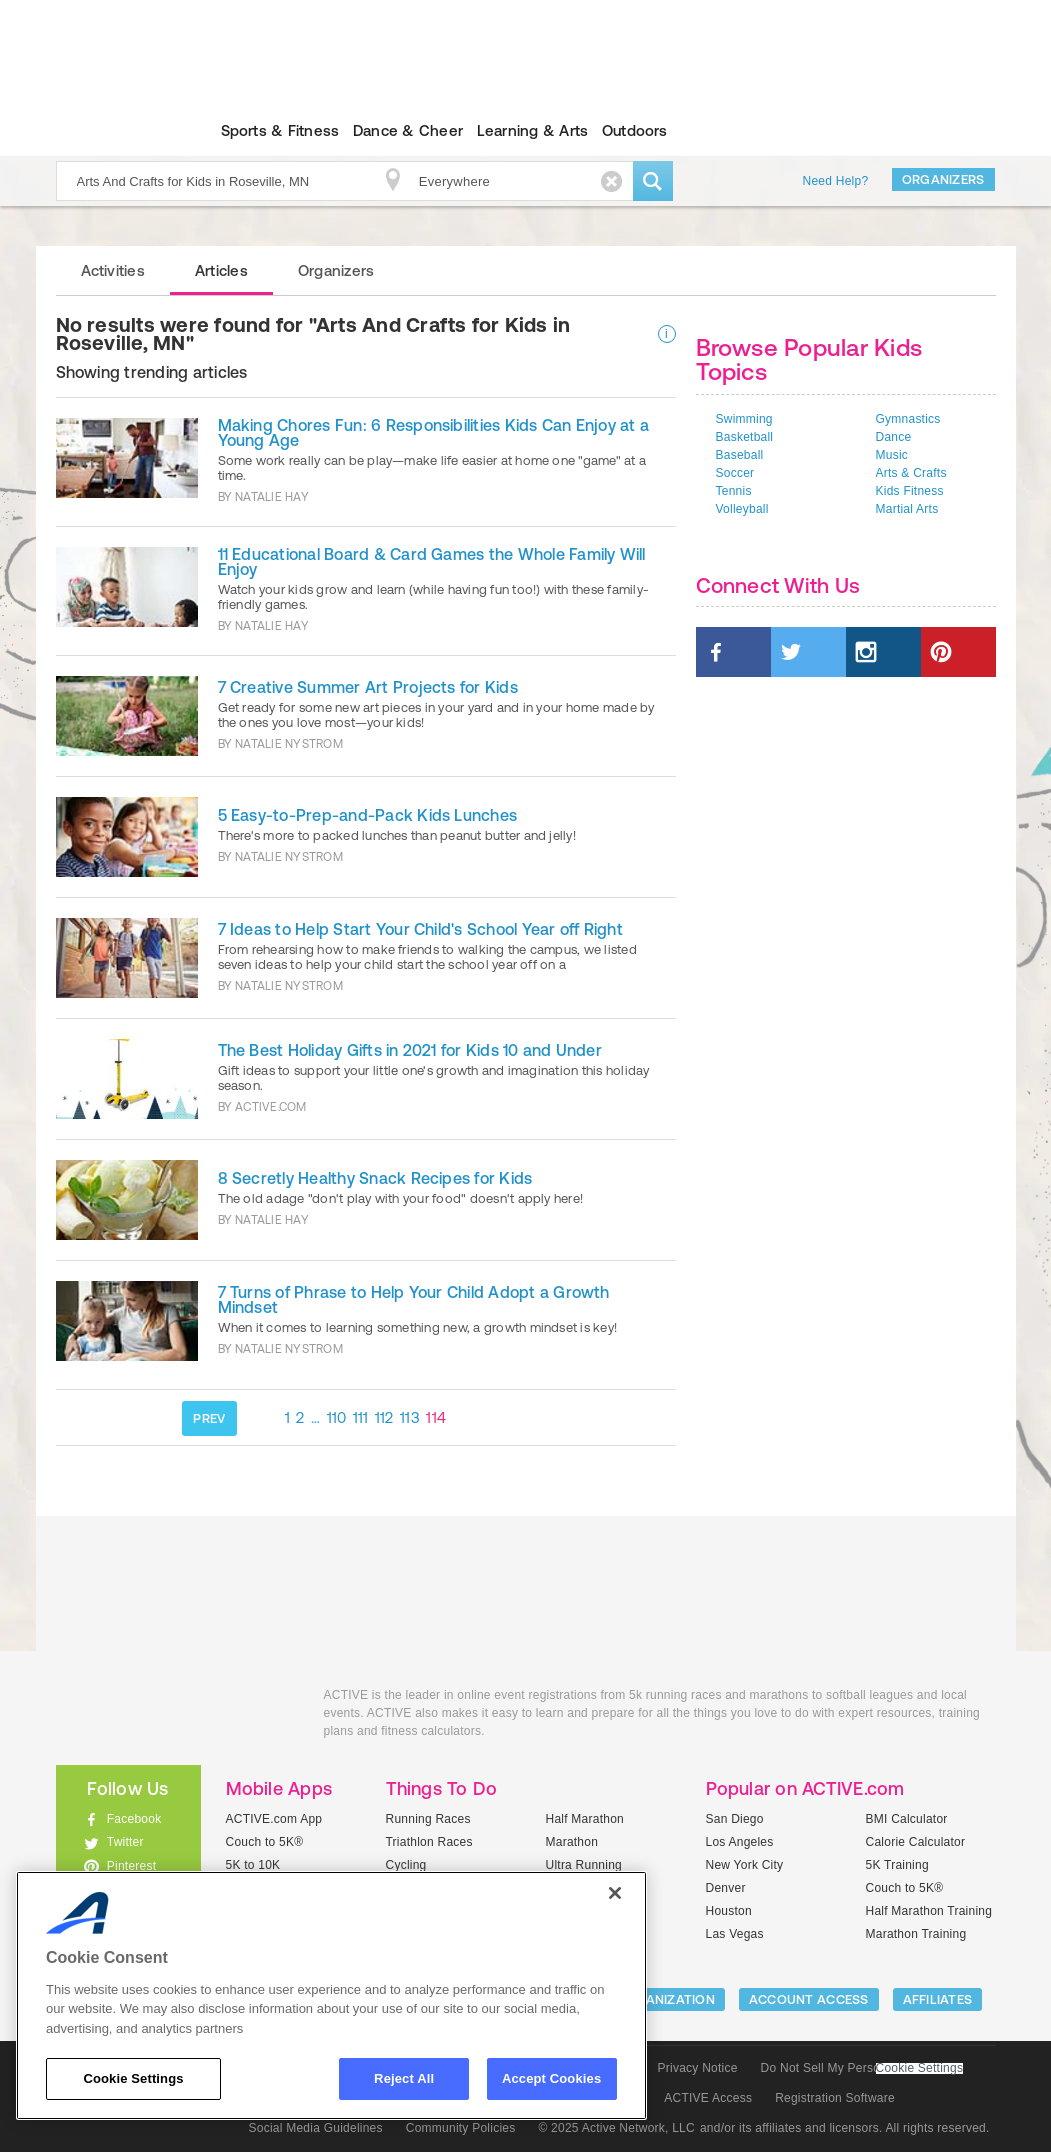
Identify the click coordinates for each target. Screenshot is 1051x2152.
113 (410, 1417)
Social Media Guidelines (316, 2128)
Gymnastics (908, 419)
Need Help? (836, 181)
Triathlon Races (429, 1842)
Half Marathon (585, 1819)
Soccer (735, 473)
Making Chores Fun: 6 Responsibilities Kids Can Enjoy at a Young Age (434, 432)
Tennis (734, 491)
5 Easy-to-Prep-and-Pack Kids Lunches (368, 815)
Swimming (744, 419)
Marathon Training (916, 1934)
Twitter (125, 1842)
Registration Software (835, 2098)
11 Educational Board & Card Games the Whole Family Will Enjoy (432, 561)
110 (337, 1417)
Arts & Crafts (911, 473)
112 (384, 1417)
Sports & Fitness (280, 130)
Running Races (428, 1819)
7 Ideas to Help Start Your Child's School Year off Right (420, 929)
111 (361, 1417)
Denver (726, 1888)
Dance (894, 437)
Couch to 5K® (265, 1842)
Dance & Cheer (408, 130)
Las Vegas (735, 1934)
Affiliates (938, 1999)
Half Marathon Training (929, 1911)
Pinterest (132, 1866)
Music (892, 455)
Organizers (943, 179)
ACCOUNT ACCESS (809, 1999)
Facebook (134, 1819)
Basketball (745, 437)
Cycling (406, 1865)
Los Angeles (740, 1842)
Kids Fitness (910, 491)
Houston (729, 1911)
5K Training (897, 1865)
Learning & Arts (533, 130)
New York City (745, 1865)
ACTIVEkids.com (111, 131)
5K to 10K (253, 1865)
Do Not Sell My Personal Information (862, 2068)
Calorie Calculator (916, 1842)
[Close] (615, 1893)
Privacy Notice (698, 2068)
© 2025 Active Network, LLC (616, 2128)
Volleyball (742, 509)
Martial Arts (907, 509)
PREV (209, 1418)
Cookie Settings (920, 2068)
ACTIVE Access (708, 2098)
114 (436, 1417)
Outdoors (635, 130)
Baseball (740, 455)
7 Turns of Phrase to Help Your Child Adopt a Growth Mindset (414, 1299)
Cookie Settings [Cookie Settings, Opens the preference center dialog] (133, 2078)
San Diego (735, 1819)
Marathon (572, 1842)
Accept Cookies (551, 2078)
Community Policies (461, 2128)
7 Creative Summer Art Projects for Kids (368, 687)
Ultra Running (584, 1865)
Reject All (404, 2078)
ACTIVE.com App (274, 1819)
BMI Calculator (907, 1819)
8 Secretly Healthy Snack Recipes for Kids (375, 1178)
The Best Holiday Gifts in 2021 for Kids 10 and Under (410, 1050)
